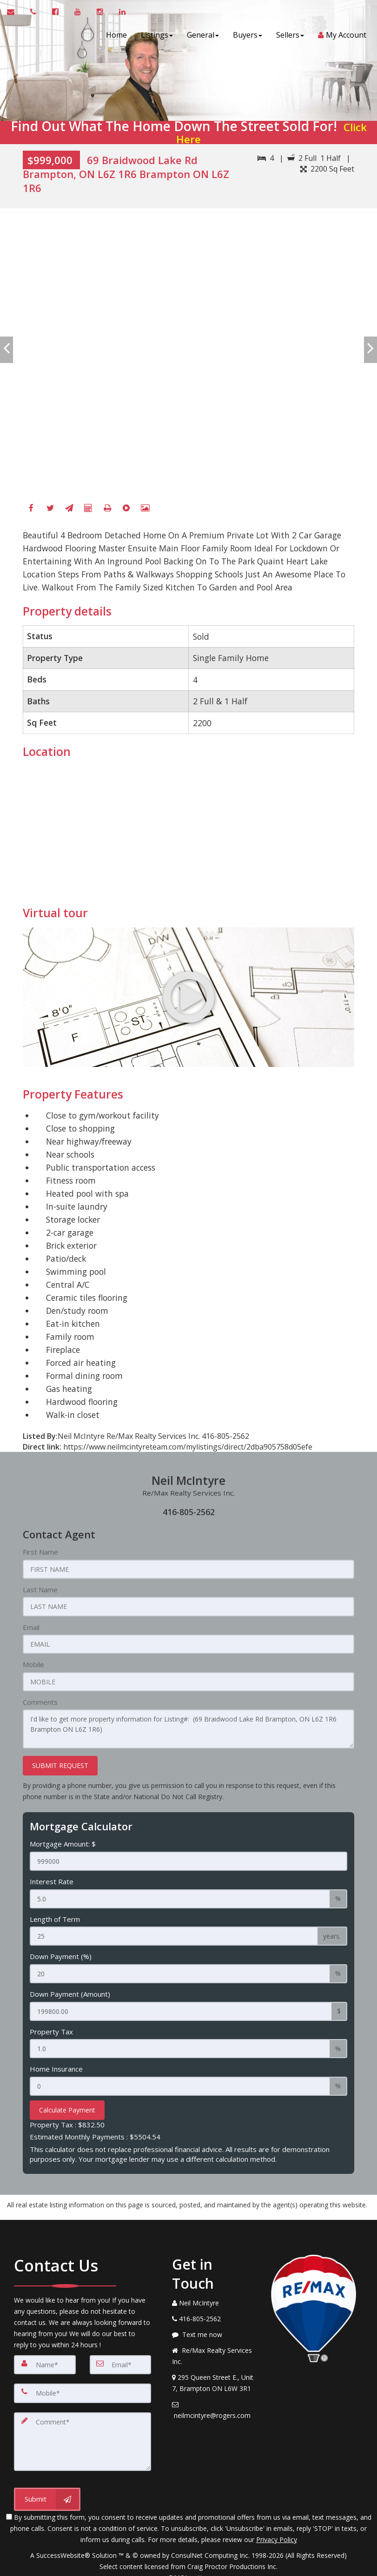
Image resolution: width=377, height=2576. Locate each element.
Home (113, 35)
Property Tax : (67, 2116)
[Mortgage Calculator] (88, 508)
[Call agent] (34, 11)
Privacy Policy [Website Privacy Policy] (276, 2527)
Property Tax (51, 2024)
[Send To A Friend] (69, 508)
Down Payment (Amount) (70, 1988)
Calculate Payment (67, 2102)
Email (31, 1625)
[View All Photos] (145, 508)
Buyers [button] (244, 35)
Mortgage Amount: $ (63, 1840)
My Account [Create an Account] (339, 35)
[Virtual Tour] (126, 508)
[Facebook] (31, 508)
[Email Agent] (15, 11)
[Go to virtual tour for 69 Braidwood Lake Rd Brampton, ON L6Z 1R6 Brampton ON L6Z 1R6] (189, 997)
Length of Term (55, 1914)
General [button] (200, 35)
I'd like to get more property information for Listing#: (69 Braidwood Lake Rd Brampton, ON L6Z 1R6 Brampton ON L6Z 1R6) (189, 1726)
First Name (40, 1551)
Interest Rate (51, 1876)
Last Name (40, 1589)
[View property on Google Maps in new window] (187, 835)
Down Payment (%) (61, 1950)
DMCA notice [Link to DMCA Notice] (189, 2565)
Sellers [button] (287, 35)
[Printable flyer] (107, 508)
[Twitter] (50, 508)
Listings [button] (154, 35)
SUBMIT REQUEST (60, 1761)
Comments (40, 1699)
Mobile (33, 1663)
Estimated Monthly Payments (95, 2128)
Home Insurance (56, 2061)
